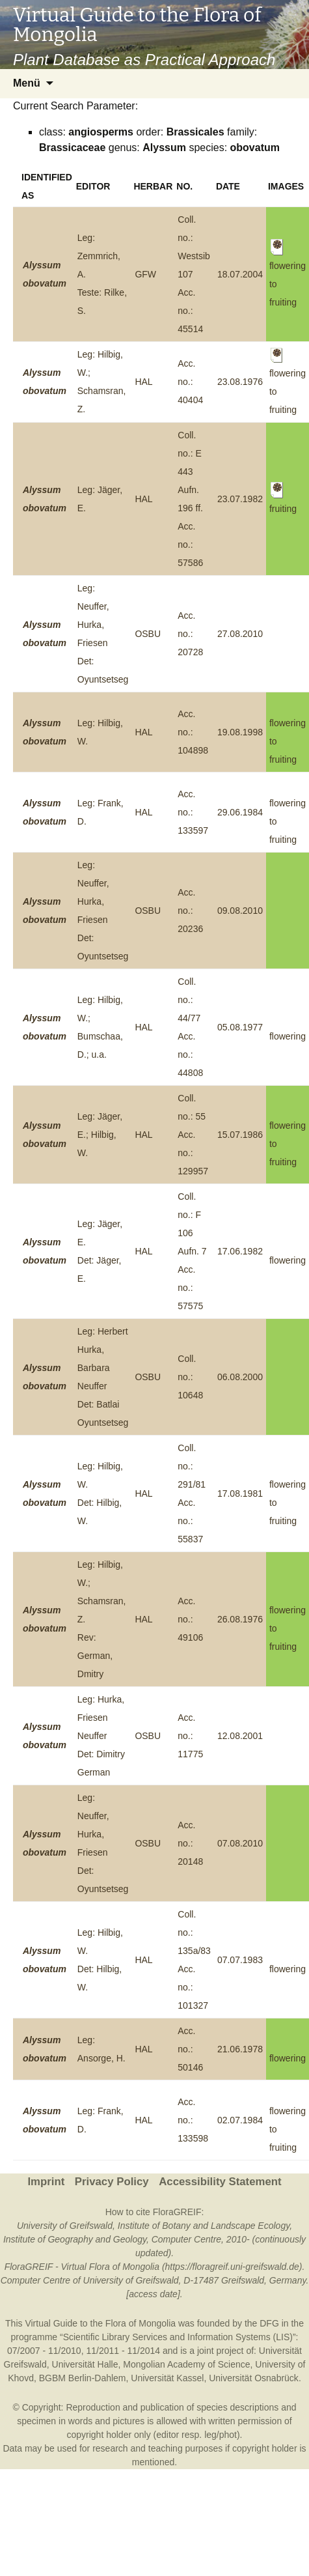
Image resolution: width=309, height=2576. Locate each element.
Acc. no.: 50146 (190, 2049)
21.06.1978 (240, 2049)
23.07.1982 (240, 499)
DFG (269, 2323)
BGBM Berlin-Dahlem (82, 2378)
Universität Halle (85, 2364)
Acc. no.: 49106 (190, 1619)
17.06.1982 (240, 1251)
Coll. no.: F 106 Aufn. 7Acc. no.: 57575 (192, 1251)
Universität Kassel (167, 2378)
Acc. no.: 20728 (190, 633)
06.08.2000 (240, 1377)
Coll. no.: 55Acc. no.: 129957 (193, 1134)
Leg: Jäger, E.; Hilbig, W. (99, 1134)
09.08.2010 (240, 910)
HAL (143, 381)
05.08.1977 (240, 1027)
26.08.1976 (240, 1619)
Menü (26, 83)
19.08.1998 (240, 732)
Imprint (45, 2181)
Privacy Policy (112, 2181)
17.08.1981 (240, 1493)
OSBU (148, 634)
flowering (287, 1036)
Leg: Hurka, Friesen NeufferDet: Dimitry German (101, 1735)
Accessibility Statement (220, 2181)
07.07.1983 (240, 1960)
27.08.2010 (240, 634)
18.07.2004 (240, 274)
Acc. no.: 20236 (190, 910)
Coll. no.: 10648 (190, 1376)
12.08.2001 (240, 1736)
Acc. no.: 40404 (190, 381)
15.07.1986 (240, 1134)
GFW (145, 274)
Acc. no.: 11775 (190, 1735)
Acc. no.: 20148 (190, 1843)
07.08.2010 (240, 1843)
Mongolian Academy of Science (186, 2364)
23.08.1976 (240, 381)
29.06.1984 (240, 812)
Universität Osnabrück (254, 2378)
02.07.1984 (240, 2120)
